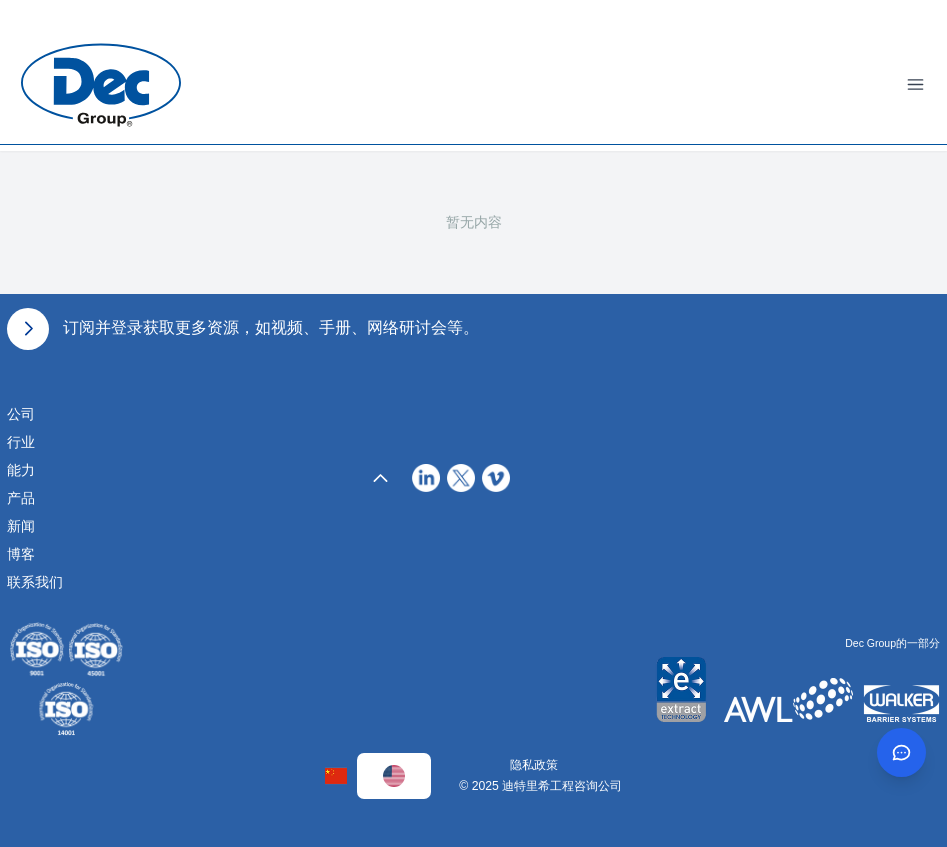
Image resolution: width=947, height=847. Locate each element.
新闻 (21, 526)
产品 (21, 498)
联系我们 (35, 582)
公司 (21, 414)
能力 (21, 470)
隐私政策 (534, 765)
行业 (21, 442)
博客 (21, 554)
